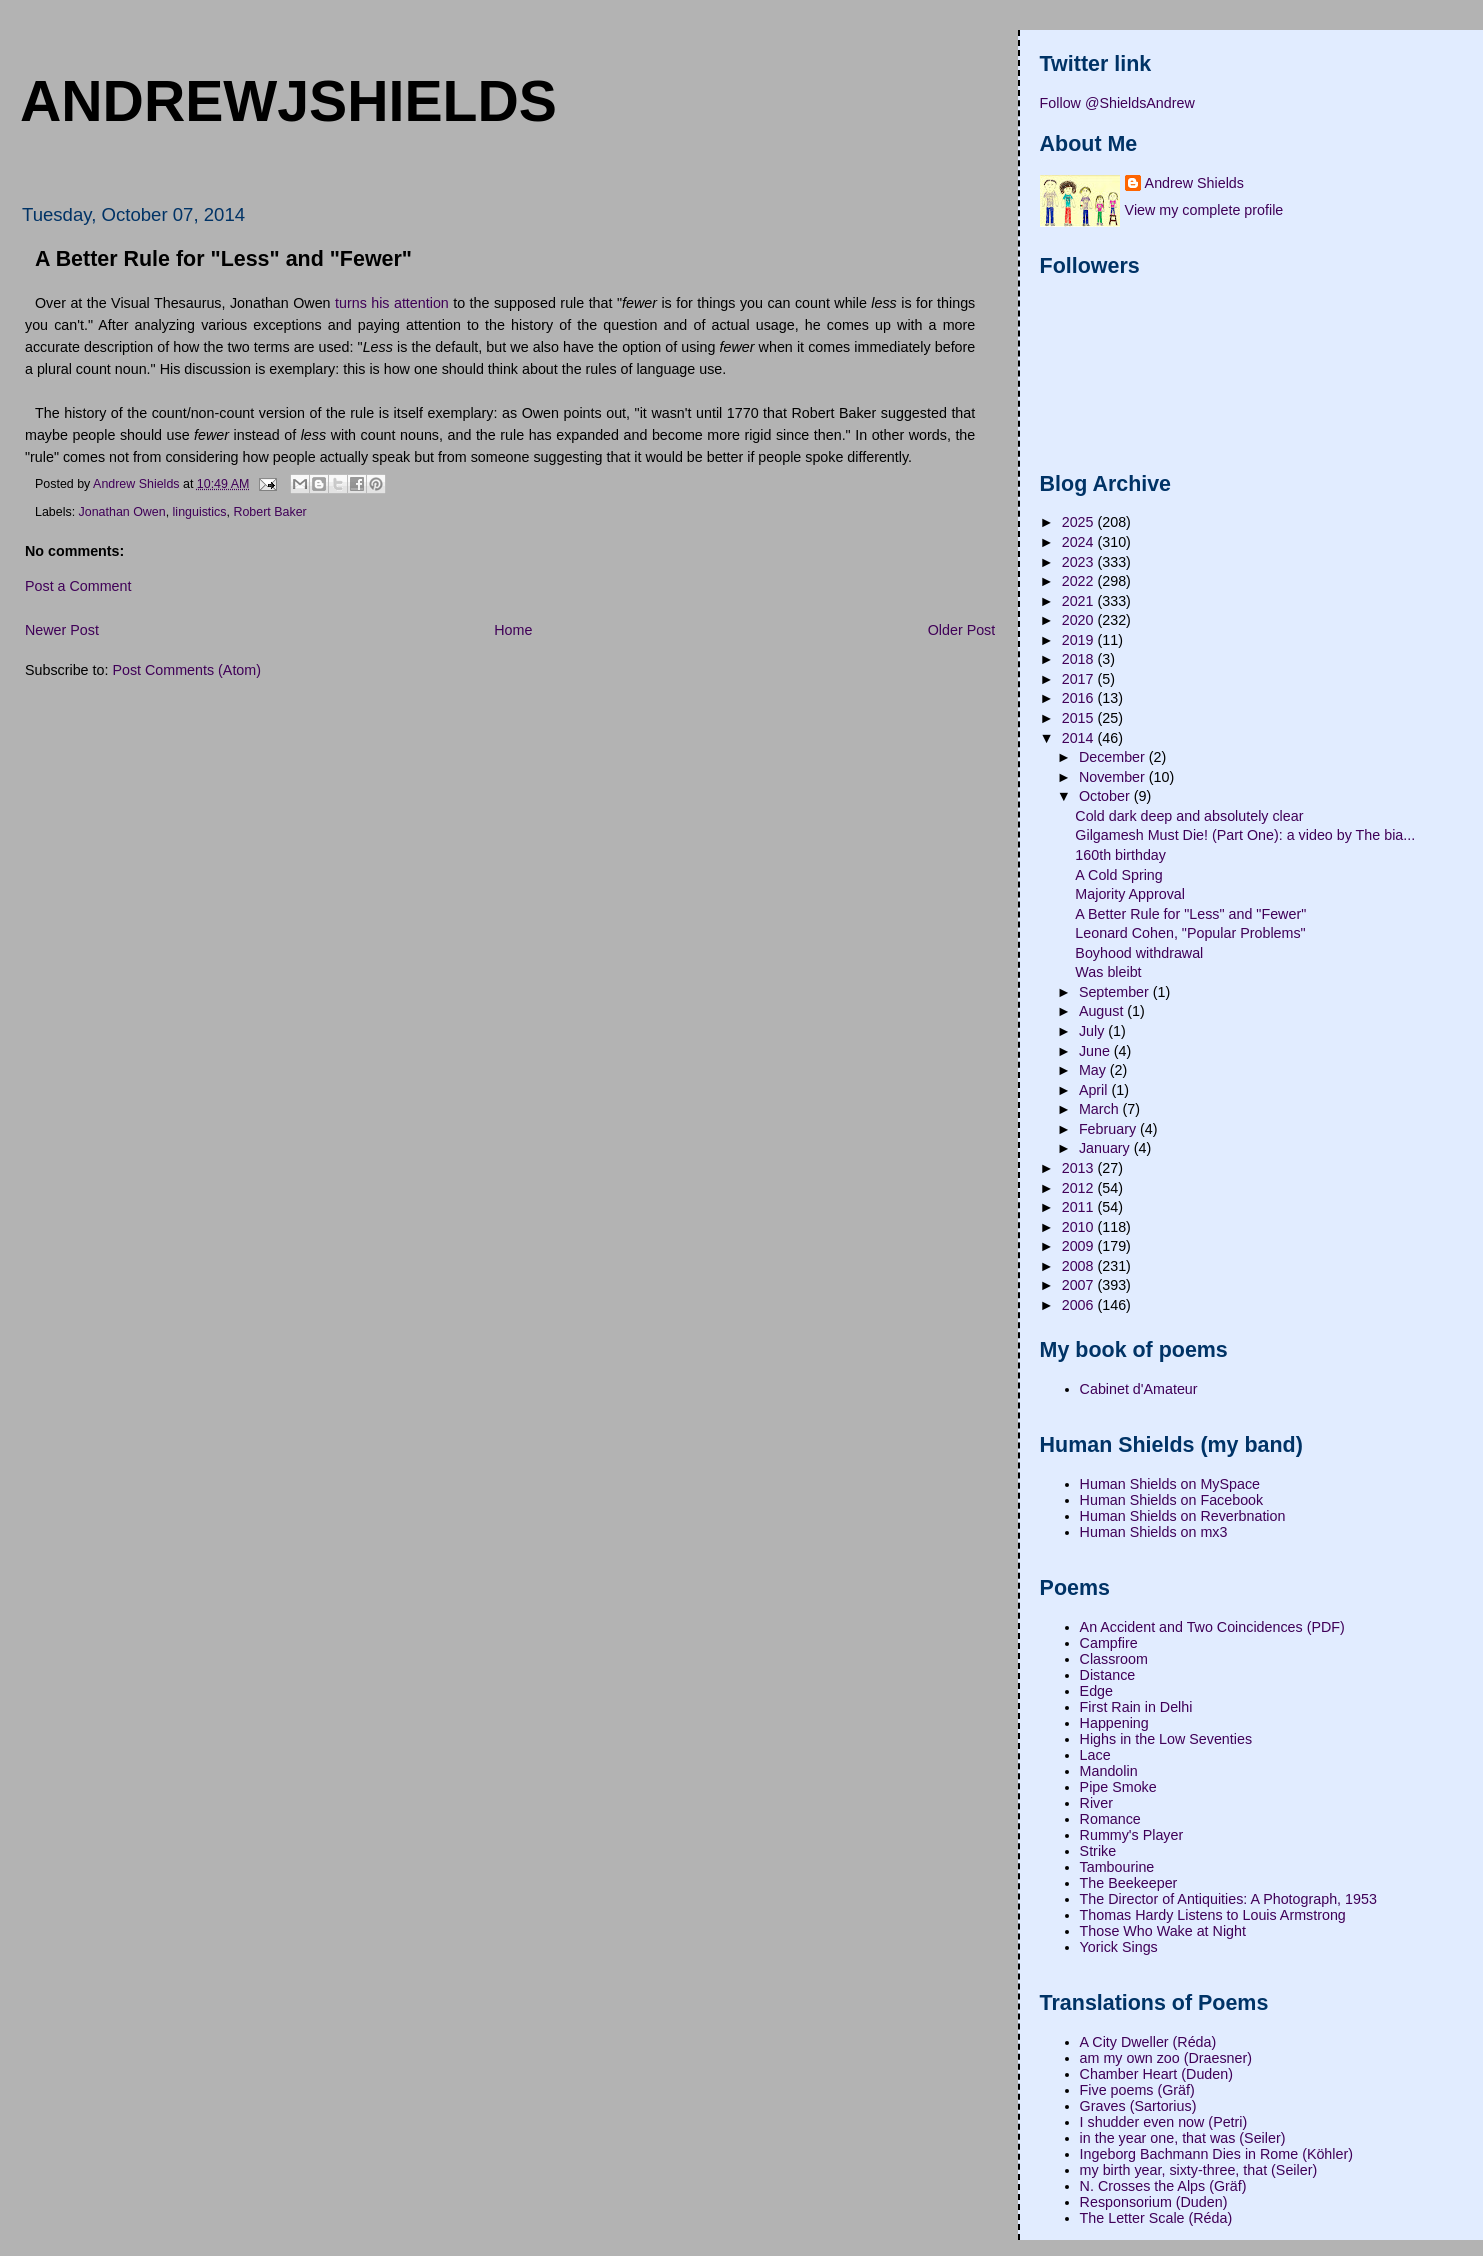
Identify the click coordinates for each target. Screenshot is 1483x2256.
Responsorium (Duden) (1154, 2202)
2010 (1080, 1227)
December (1114, 757)
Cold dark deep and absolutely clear (1189, 816)
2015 (1080, 718)
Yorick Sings (1119, 1947)
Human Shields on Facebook (1172, 1500)
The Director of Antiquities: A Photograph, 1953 (1228, 1899)
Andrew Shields (1194, 183)
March (1101, 1109)
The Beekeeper (1129, 1883)
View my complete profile (1204, 210)
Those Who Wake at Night (1163, 1931)
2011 (1080, 1207)
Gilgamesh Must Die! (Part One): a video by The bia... (1245, 835)
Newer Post (62, 630)
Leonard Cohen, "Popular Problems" (1190, 933)
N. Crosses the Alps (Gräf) (1163, 2186)
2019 (1080, 640)
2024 (1080, 542)
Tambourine (1117, 1867)
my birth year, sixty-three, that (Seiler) (1199, 2170)
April (1095, 1090)
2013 (1080, 1168)
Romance (1110, 1819)
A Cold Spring (1118, 875)
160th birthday (1120, 855)
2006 (1080, 1305)
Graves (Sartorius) (1138, 2106)
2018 (1080, 659)
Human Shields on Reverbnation (1183, 1516)
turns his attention (392, 303)
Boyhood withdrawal (1139, 953)
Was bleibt (1108, 972)
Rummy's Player (1132, 1835)
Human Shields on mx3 (1154, 1532)
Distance (1108, 1675)
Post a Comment (78, 586)
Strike (1098, 1851)
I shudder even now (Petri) (1164, 2122)
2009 (1080, 1246)
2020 (1080, 620)
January (1106, 1148)
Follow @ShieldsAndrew (1117, 103)
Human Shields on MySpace (1170, 1484)
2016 (1080, 698)
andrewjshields (288, 101)
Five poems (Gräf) (1137, 2090)
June (1096, 1051)
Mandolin (1109, 1771)
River (1096, 1803)
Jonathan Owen (122, 512)
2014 (1080, 738)
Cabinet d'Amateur (1139, 1389)
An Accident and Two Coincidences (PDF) (1212, 1627)
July (1093, 1031)
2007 (1080, 1285)
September (1116, 992)
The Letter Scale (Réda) (1156, 2218)
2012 (1080, 1188)
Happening (1114, 1723)
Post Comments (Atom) (186, 670)
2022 (1080, 581)
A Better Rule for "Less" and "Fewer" (1190, 914)
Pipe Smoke (1118, 1787)
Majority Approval (1130, 894)
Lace (1095, 1755)
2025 (1080, 522)
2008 (1080, 1266)
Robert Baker (269, 512)
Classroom (1114, 1659)
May (1094, 1070)
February (1109, 1129)
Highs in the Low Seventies (1166, 1739)
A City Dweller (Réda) (1148, 2042)
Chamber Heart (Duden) (1156, 2074)
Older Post (962, 630)
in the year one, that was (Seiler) (1183, 2138)
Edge (1096, 1691)
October (1106, 796)
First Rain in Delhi (1136, 1707)
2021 (1080, 601)
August (1103, 1011)
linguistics (200, 512)
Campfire (1109, 1643)
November (1114, 777)
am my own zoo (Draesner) (1166, 2058)
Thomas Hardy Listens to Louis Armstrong (1213, 1915)
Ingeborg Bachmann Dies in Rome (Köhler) (1216, 2154)
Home (513, 630)
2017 (1080, 679)
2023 (1080, 562)
